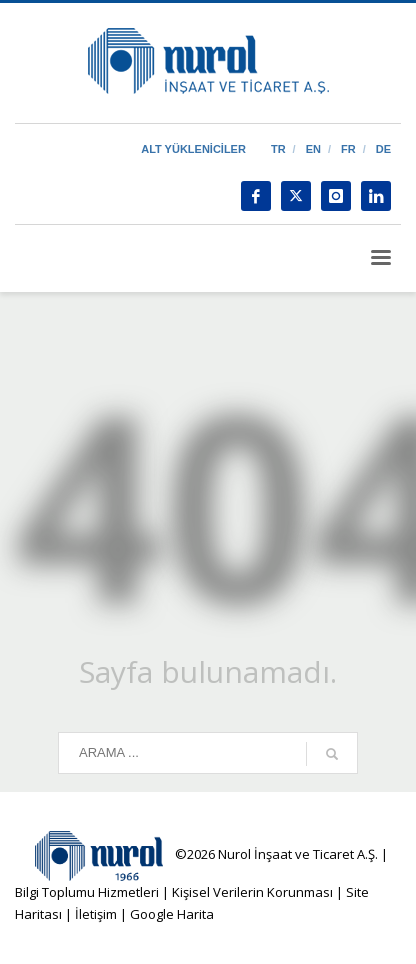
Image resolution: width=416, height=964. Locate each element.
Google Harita (172, 914)
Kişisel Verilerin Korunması (252, 892)
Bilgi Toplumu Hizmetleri (87, 892)
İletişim (94, 914)
